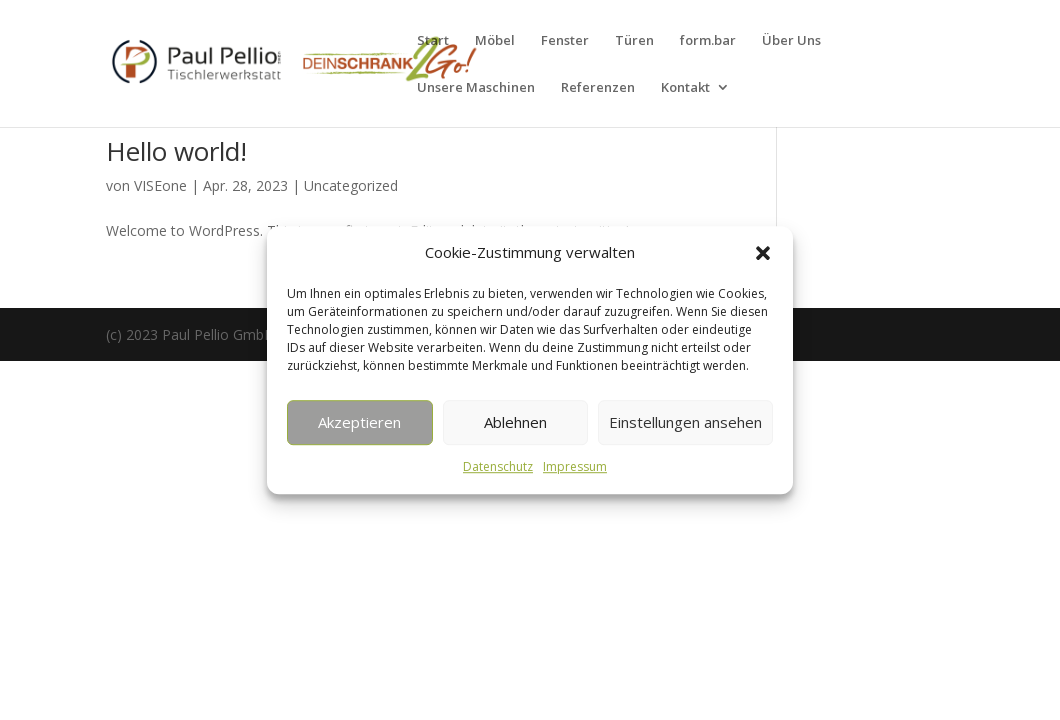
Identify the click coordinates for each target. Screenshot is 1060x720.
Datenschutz (498, 466)
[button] (763, 253)
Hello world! (176, 151)
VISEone (160, 185)
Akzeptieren (359, 423)
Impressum (575, 466)
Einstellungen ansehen (685, 423)
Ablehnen (515, 423)
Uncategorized (351, 185)
